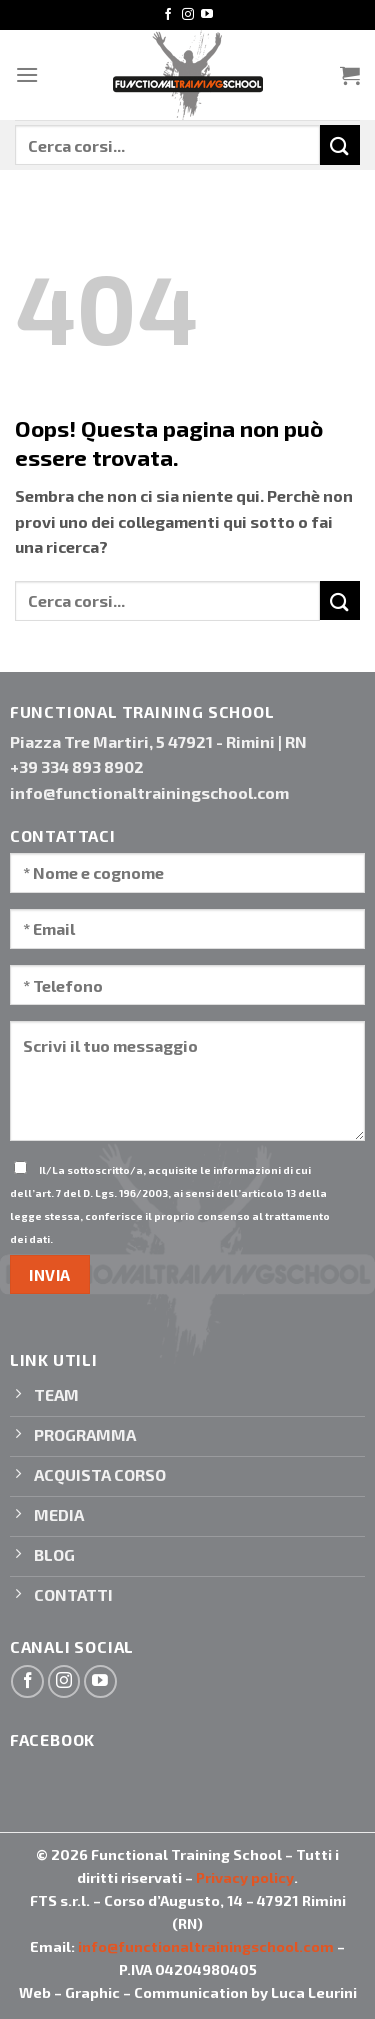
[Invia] (340, 144)
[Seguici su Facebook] (168, 15)
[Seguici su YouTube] (207, 15)
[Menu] (27, 74)
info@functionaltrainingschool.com (206, 1946)
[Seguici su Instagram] (188, 15)
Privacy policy (245, 1877)
